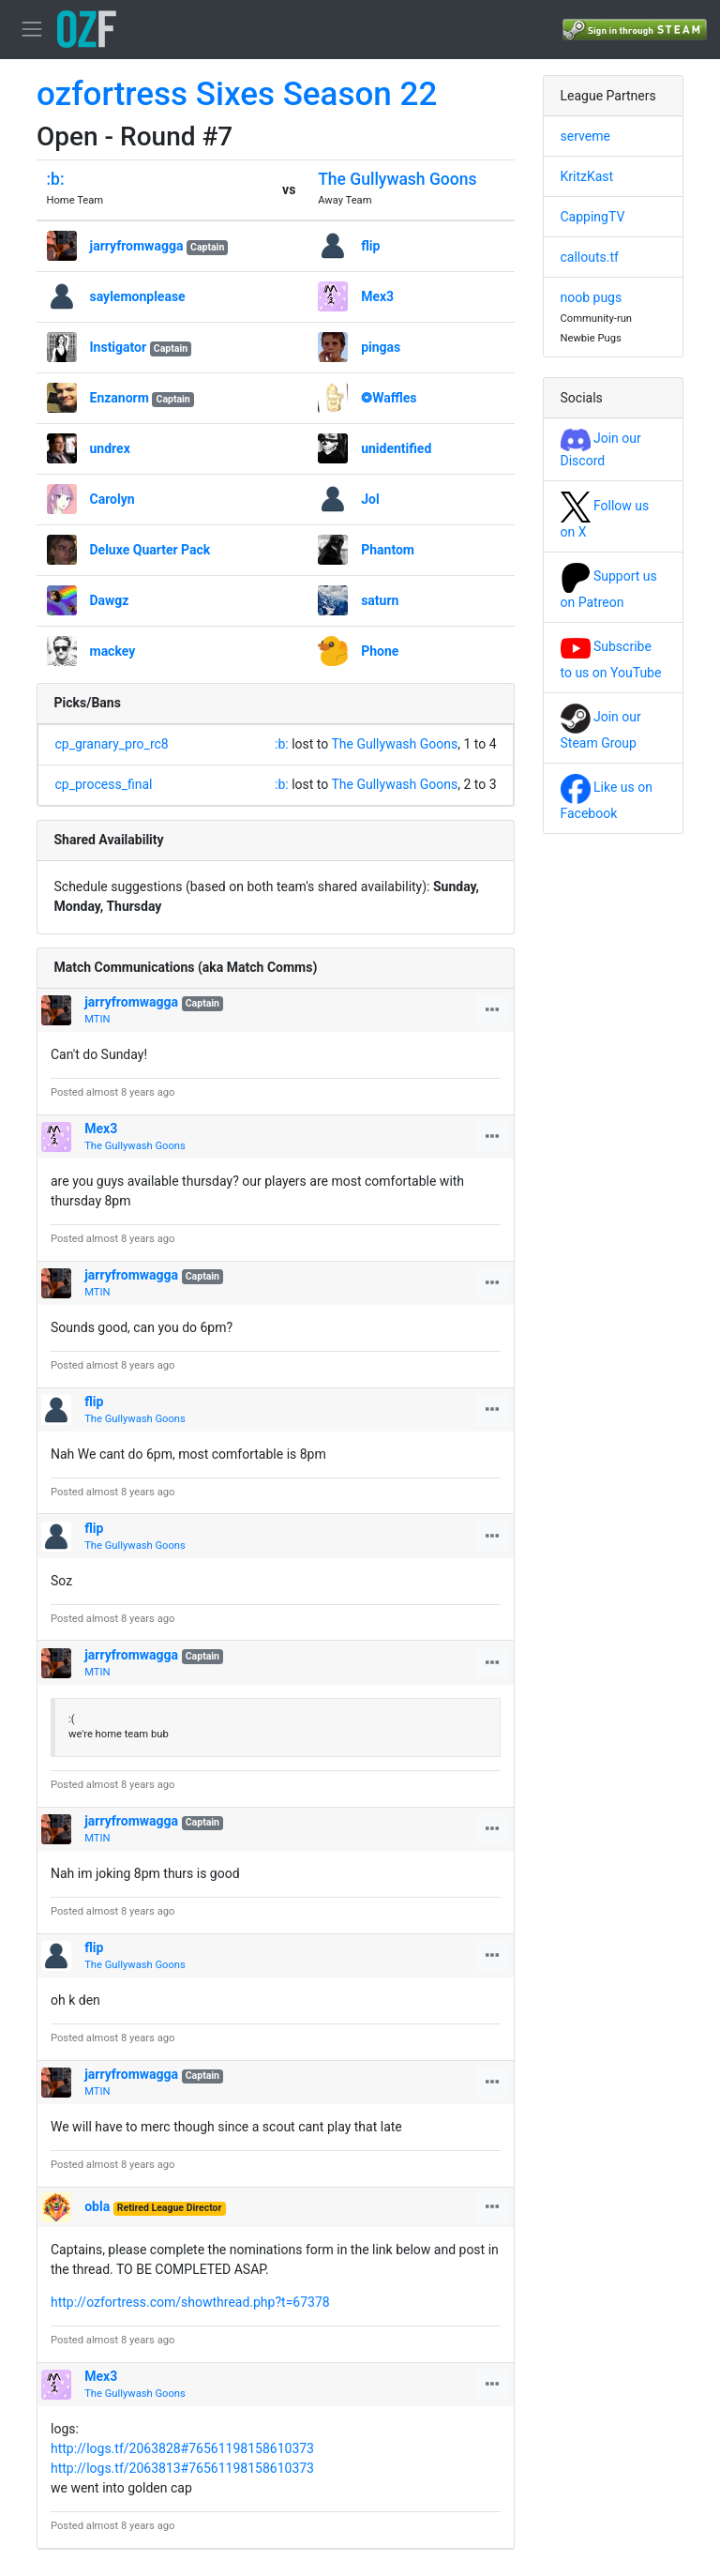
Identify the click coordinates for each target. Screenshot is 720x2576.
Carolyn (112, 499)
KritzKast (587, 176)
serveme (585, 136)
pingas (380, 347)
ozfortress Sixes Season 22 (237, 94)
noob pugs (591, 297)
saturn (379, 600)
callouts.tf (590, 257)
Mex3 (377, 296)
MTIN (97, 1019)
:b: (56, 179)
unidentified (396, 448)
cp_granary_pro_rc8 (112, 743)
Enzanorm (119, 397)
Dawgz (109, 600)
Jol (370, 499)
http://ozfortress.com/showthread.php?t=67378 (190, 2302)
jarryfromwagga (137, 245)
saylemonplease (138, 296)
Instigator (118, 347)
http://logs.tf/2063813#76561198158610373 (182, 2468)
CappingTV (593, 216)
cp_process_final (104, 784)
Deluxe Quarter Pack (150, 549)
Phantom (387, 549)
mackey (113, 651)
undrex (110, 448)
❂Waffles (388, 397)
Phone (379, 651)
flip (370, 245)
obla (97, 2206)
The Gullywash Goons (397, 179)
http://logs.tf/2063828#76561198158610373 (182, 2448)
